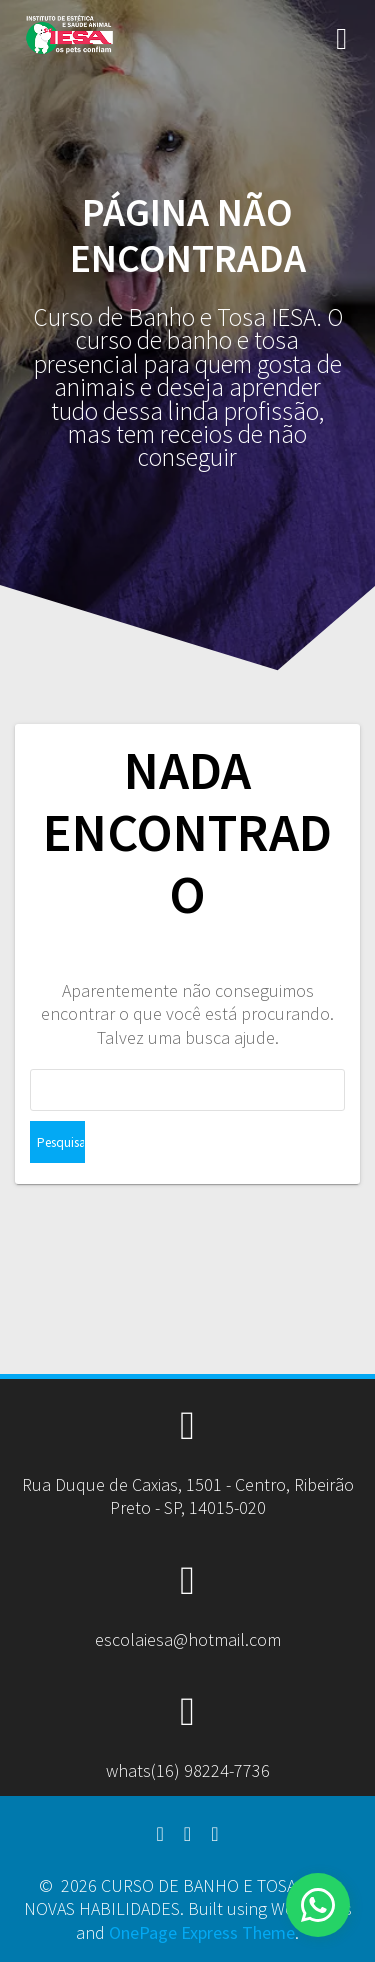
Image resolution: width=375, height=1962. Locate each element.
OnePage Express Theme (202, 1932)
